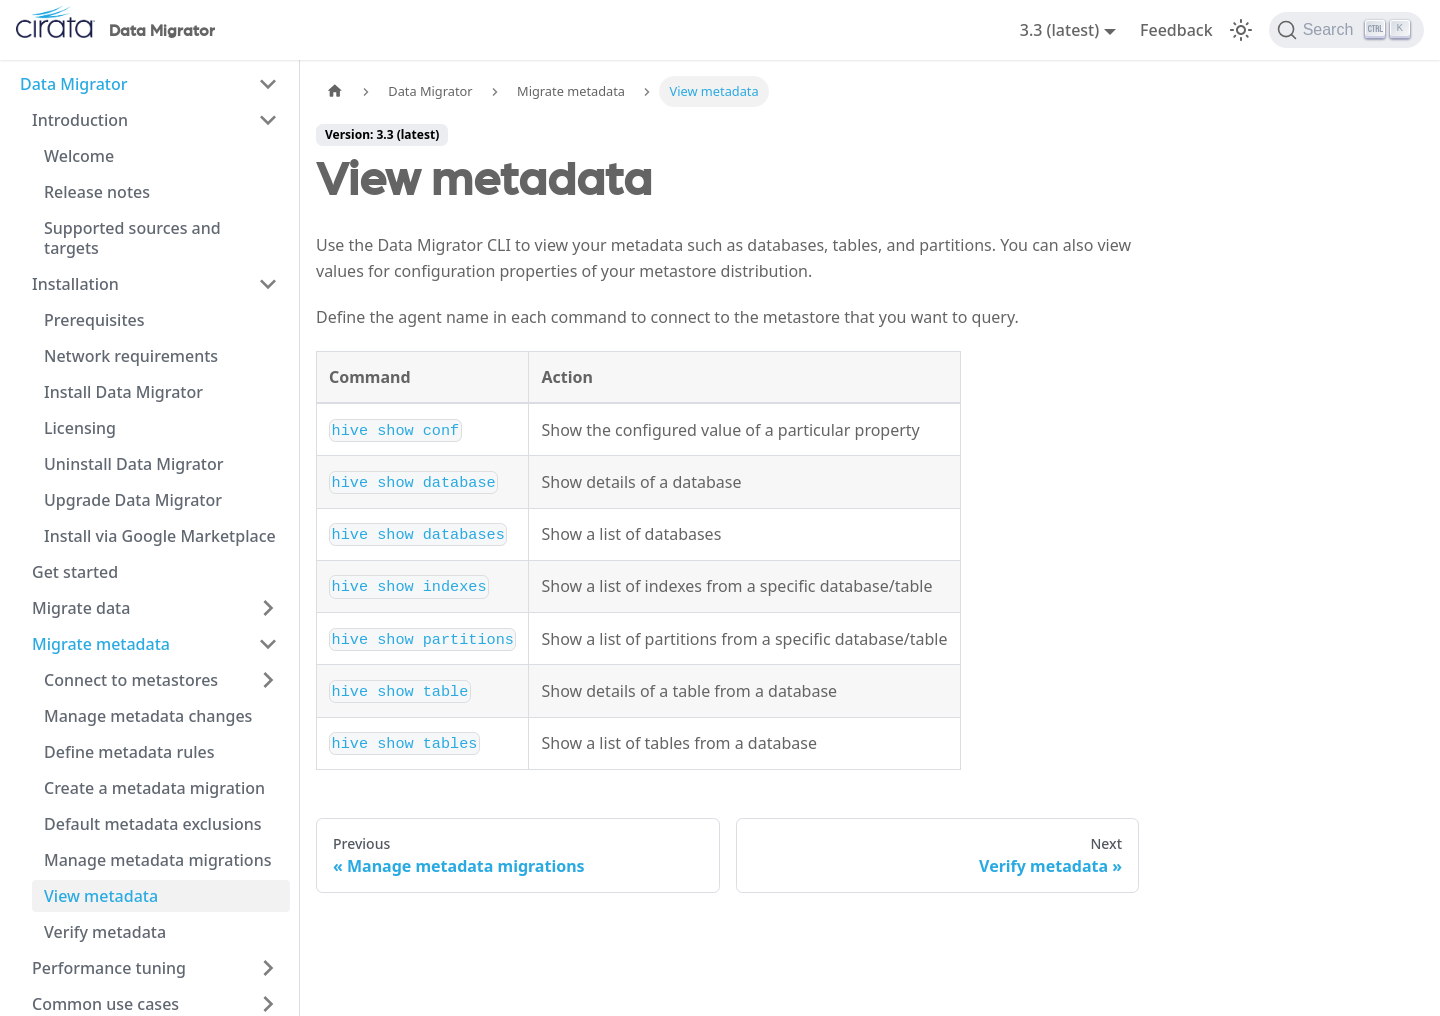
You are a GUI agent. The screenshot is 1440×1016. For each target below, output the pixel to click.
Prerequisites (94, 320)
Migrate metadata (101, 644)
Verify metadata (105, 932)
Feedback (1176, 30)
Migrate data (81, 608)
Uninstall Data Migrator (134, 464)
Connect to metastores (131, 680)
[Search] (1346, 30)
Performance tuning (109, 968)
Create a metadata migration (154, 788)
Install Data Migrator (123, 392)
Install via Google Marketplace (160, 536)
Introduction (80, 120)
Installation (75, 284)
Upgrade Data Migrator (133, 500)
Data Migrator (74, 84)
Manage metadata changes (148, 716)
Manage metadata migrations (157, 860)
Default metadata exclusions (153, 824)
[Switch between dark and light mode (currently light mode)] (1241, 30)
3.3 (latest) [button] (1060, 30)
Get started (75, 572)
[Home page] (335, 91)
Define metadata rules (129, 752)
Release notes (97, 192)
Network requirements (131, 356)
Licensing (80, 428)
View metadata (101, 896)
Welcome (79, 156)
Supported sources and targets (132, 238)
